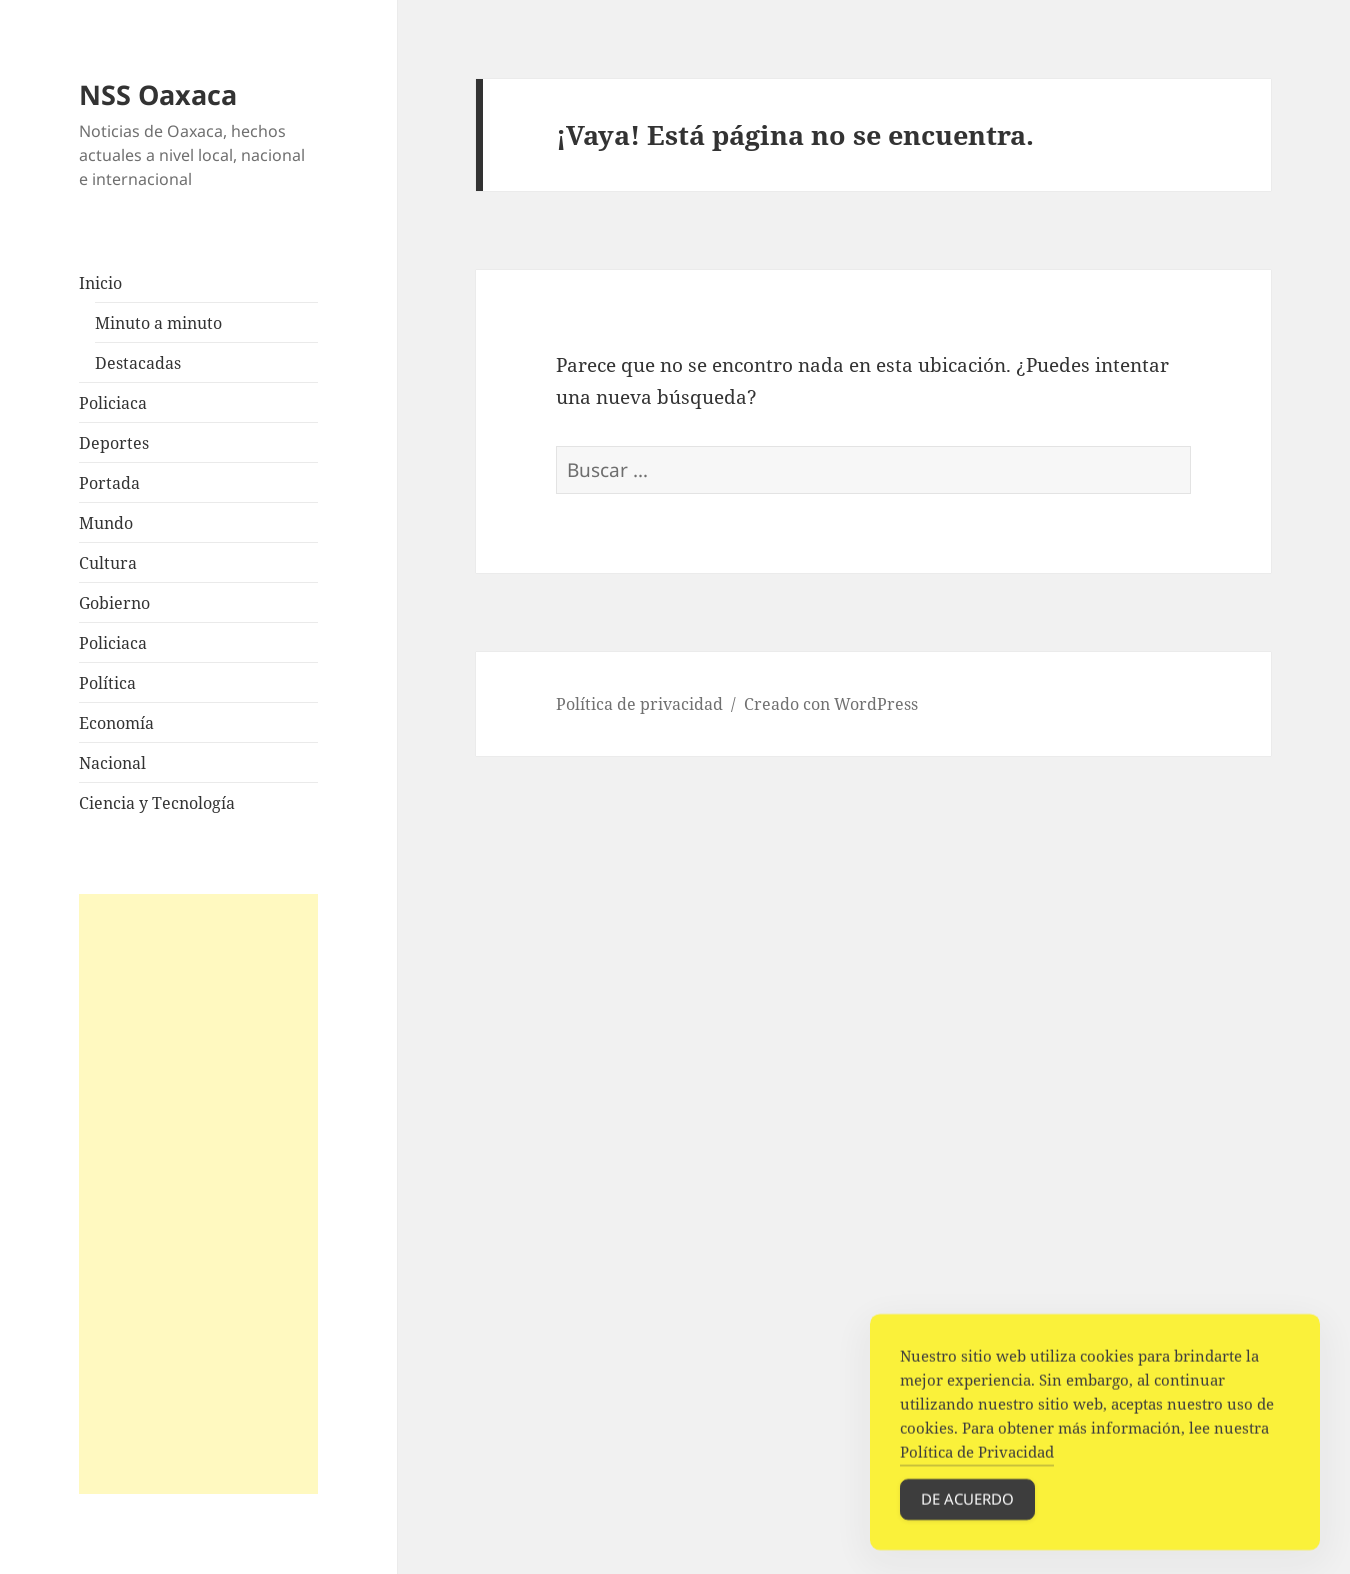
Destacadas (138, 363)
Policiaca (113, 403)
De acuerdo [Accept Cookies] (967, 1506)
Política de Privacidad (977, 1459)
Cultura (108, 563)
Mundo (106, 523)
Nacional (112, 763)
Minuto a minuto (158, 323)
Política (107, 683)
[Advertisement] (198, 1194)
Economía (116, 723)
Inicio (100, 283)
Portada (109, 483)
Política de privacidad (639, 704)
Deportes (114, 443)
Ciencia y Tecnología (157, 803)
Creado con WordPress (831, 704)
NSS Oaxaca (158, 94)
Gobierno (114, 603)
